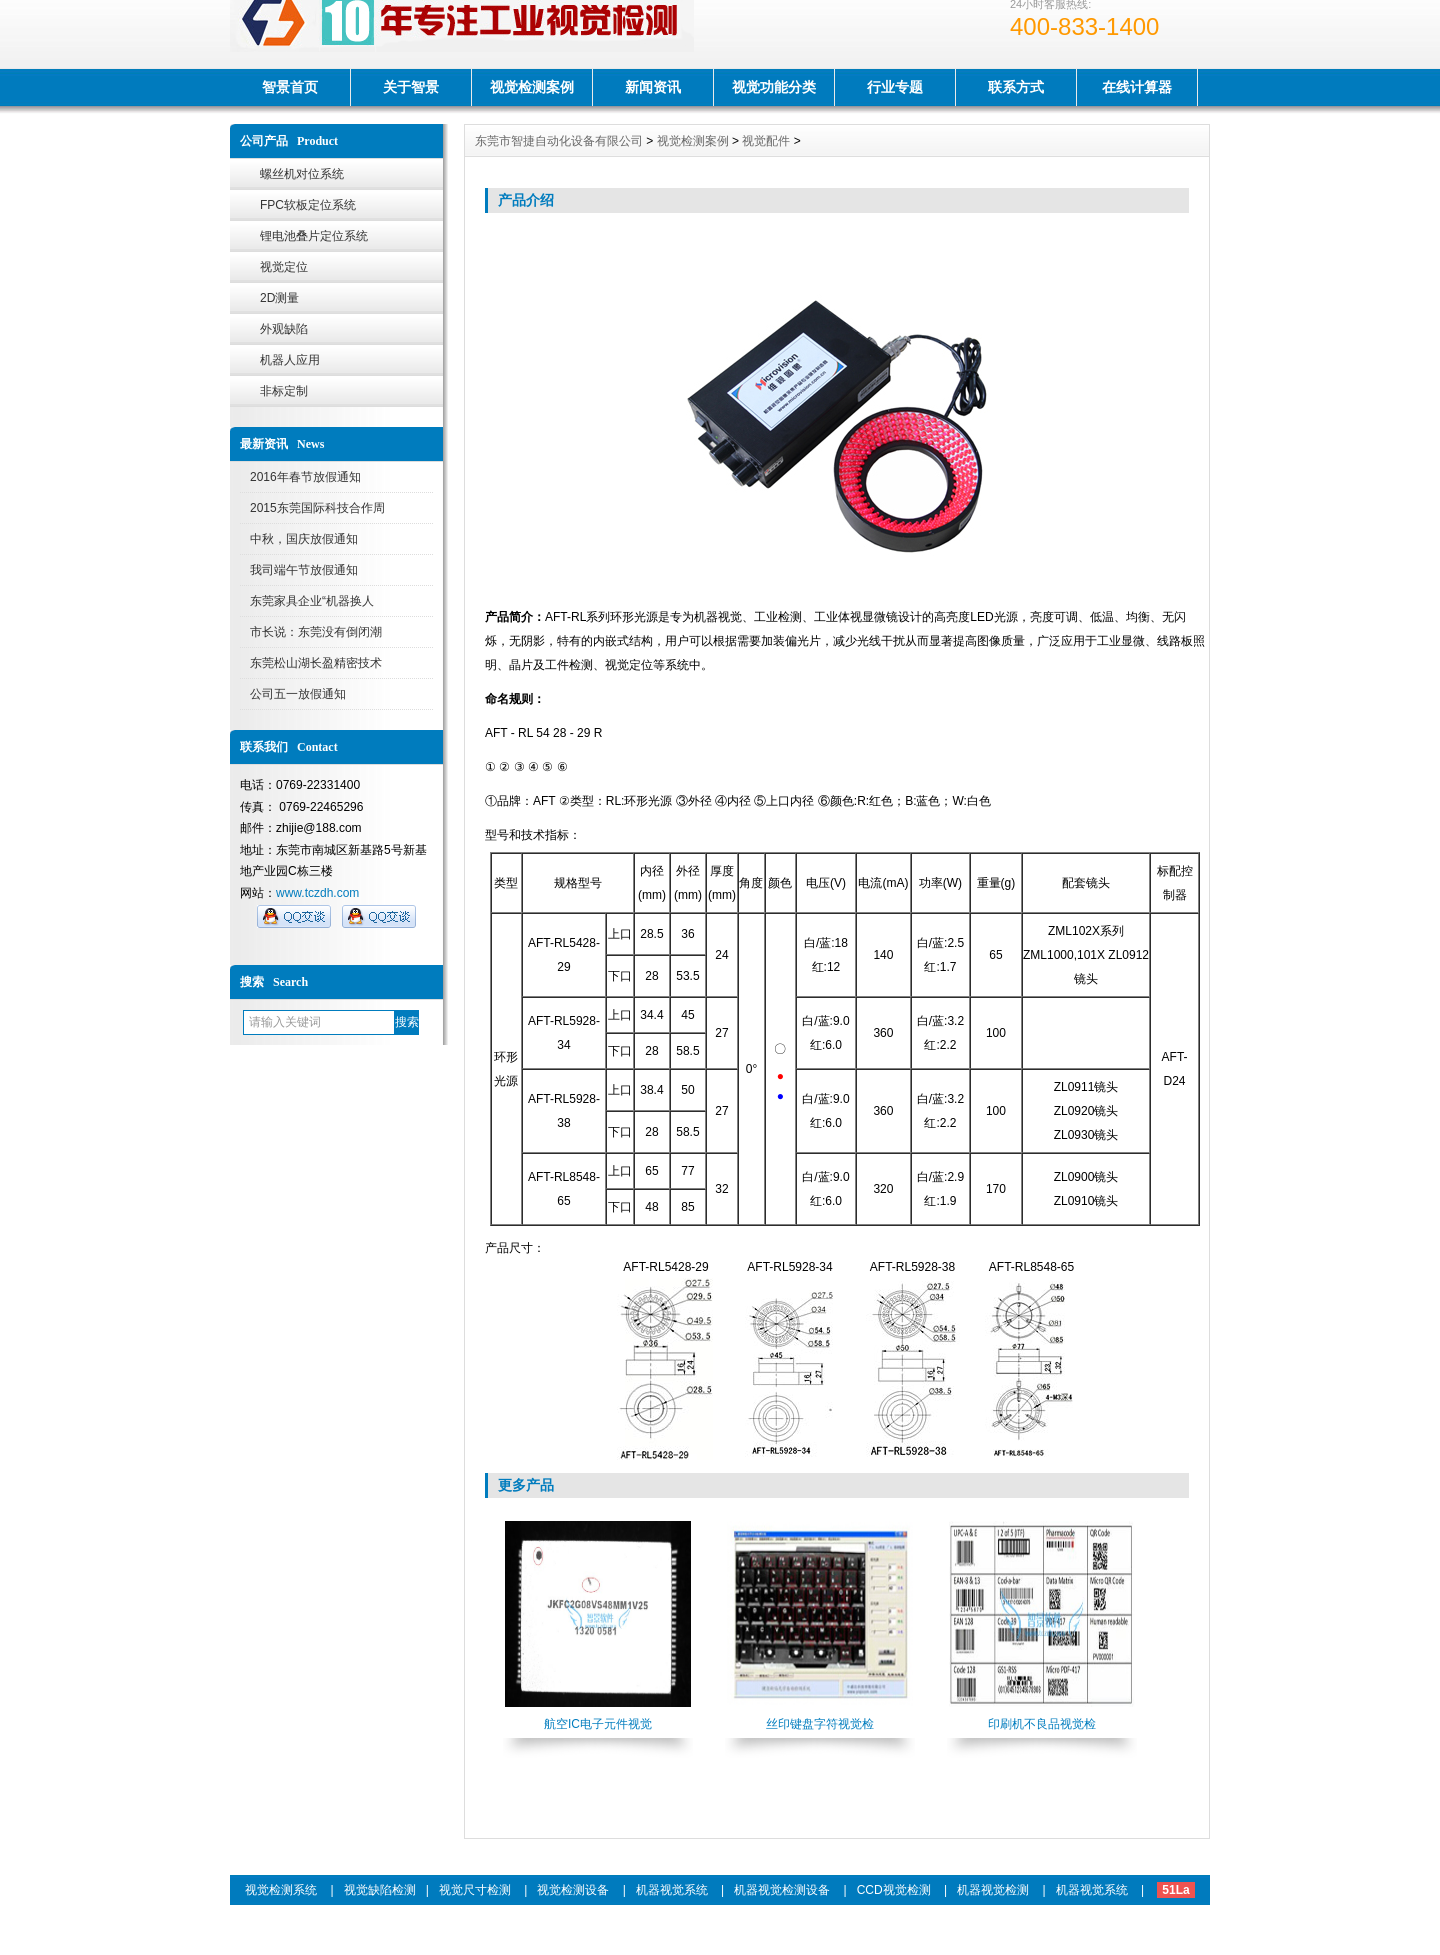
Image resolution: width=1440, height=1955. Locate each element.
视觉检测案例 (532, 87)
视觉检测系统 (281, 1890)
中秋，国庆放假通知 (304, 539)
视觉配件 (766, 141)
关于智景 (411, 87)
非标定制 (284, 391)
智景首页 (290, 87)
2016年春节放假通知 (305, 477)
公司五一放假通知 (298, 694)
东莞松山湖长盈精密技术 (316, 663)
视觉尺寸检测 (475, 1890)
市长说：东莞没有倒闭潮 (316, 632)
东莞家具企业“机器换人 (312, 601)
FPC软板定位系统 (308, 205)
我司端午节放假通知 (304, 570)
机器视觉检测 (993, 1890)
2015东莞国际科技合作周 (317, 508)
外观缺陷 (284, 329)
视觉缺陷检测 (380, 1890)
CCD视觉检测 (894, 1890)
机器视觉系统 (672, 1890)
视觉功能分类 (774, 87)
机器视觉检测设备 (782, 1890)
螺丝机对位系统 (302, 174)
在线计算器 (1137, 87)
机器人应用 (290, 360)
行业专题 (895, 87)
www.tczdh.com (317, 893)
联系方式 (1016, 87)
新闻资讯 (653, 87)
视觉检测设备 (573, 1890)
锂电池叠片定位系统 (314, 236)
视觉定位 (284, 267)
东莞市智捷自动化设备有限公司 (559, 141)
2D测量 (279, 298)
